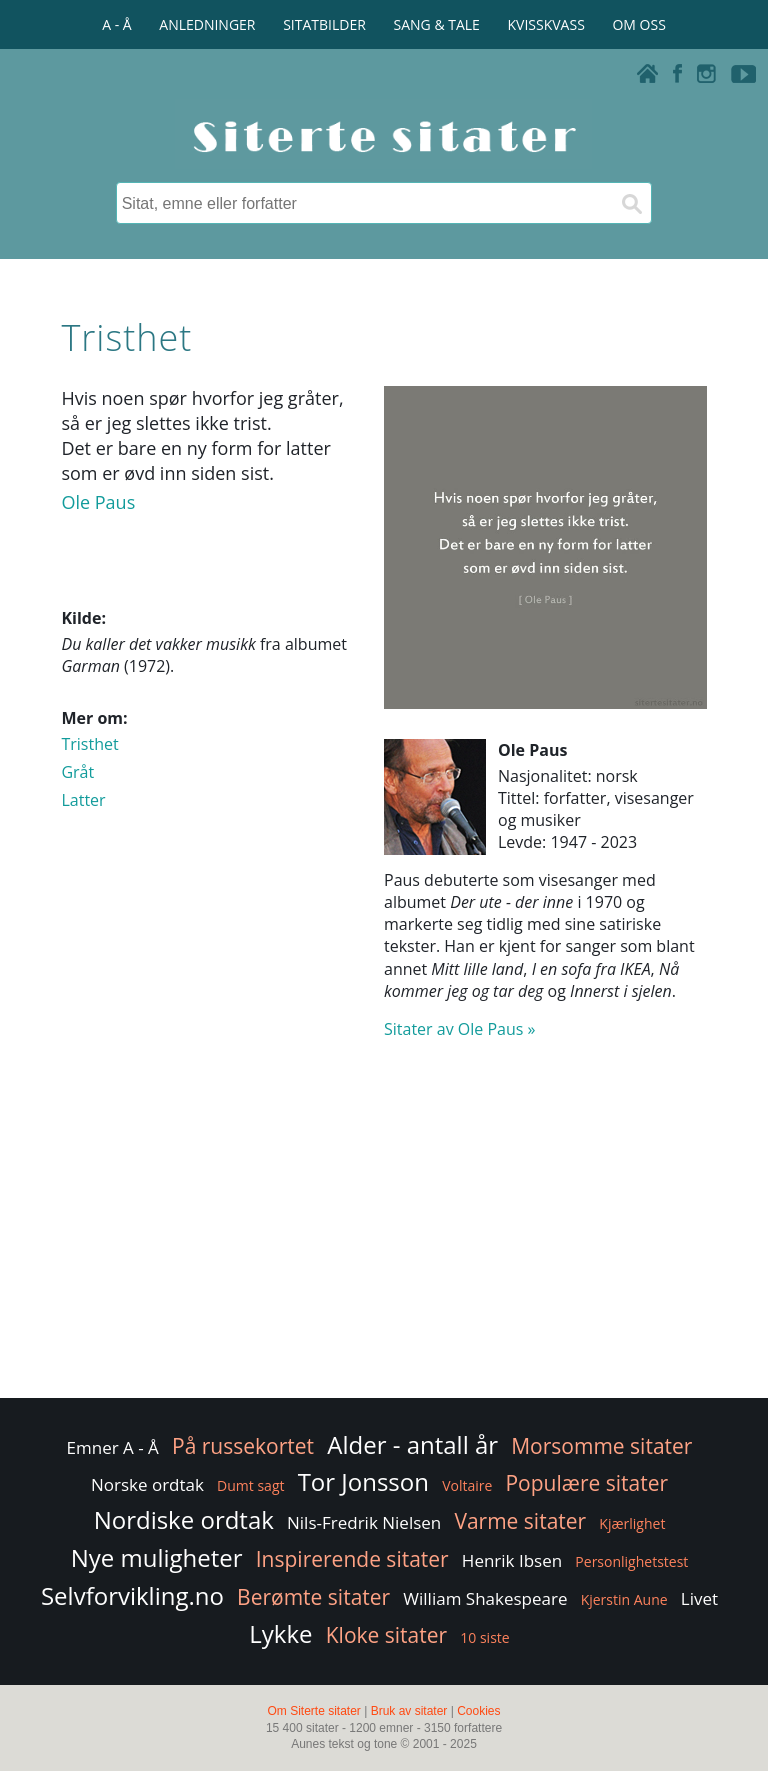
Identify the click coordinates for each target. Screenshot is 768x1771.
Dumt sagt (250, 1485)
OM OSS (638, 24)
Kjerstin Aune (624, 1599)
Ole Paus (98, 502)
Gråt (77, 772)
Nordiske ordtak (184, 1519)
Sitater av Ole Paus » (460, 1029)
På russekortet (243, 1446)
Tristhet (89, 744)
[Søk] (631, 203)
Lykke (280, 1633)
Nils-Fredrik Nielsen (364, 1522)
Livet (699, 1598)
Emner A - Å (113, 1447)
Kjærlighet (632, 1523)
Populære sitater (586, 1483)
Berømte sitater (313, 1597)
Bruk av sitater (409, 1711)
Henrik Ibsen (512, 1560)
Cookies (478, 1711)
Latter (83, 800)
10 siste (484, 1637)
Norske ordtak (147, 1484)
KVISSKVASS (546, 24)
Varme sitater (520, 1521)
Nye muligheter (157, 1557)
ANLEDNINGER (207, 24)
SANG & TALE (437, 24)
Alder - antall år (412, 1444)
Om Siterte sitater (313, 1711)
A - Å (116, 24)
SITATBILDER (324, 24)
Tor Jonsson (363, 1481)
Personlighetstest (631, 1561)
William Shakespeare (485, 1598)
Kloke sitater (386, 1635)
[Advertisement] (383, 1234)
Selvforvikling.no (132, 1595)
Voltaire (467, 1485)
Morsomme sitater (601, 1446)
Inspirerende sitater (352, 1559)
